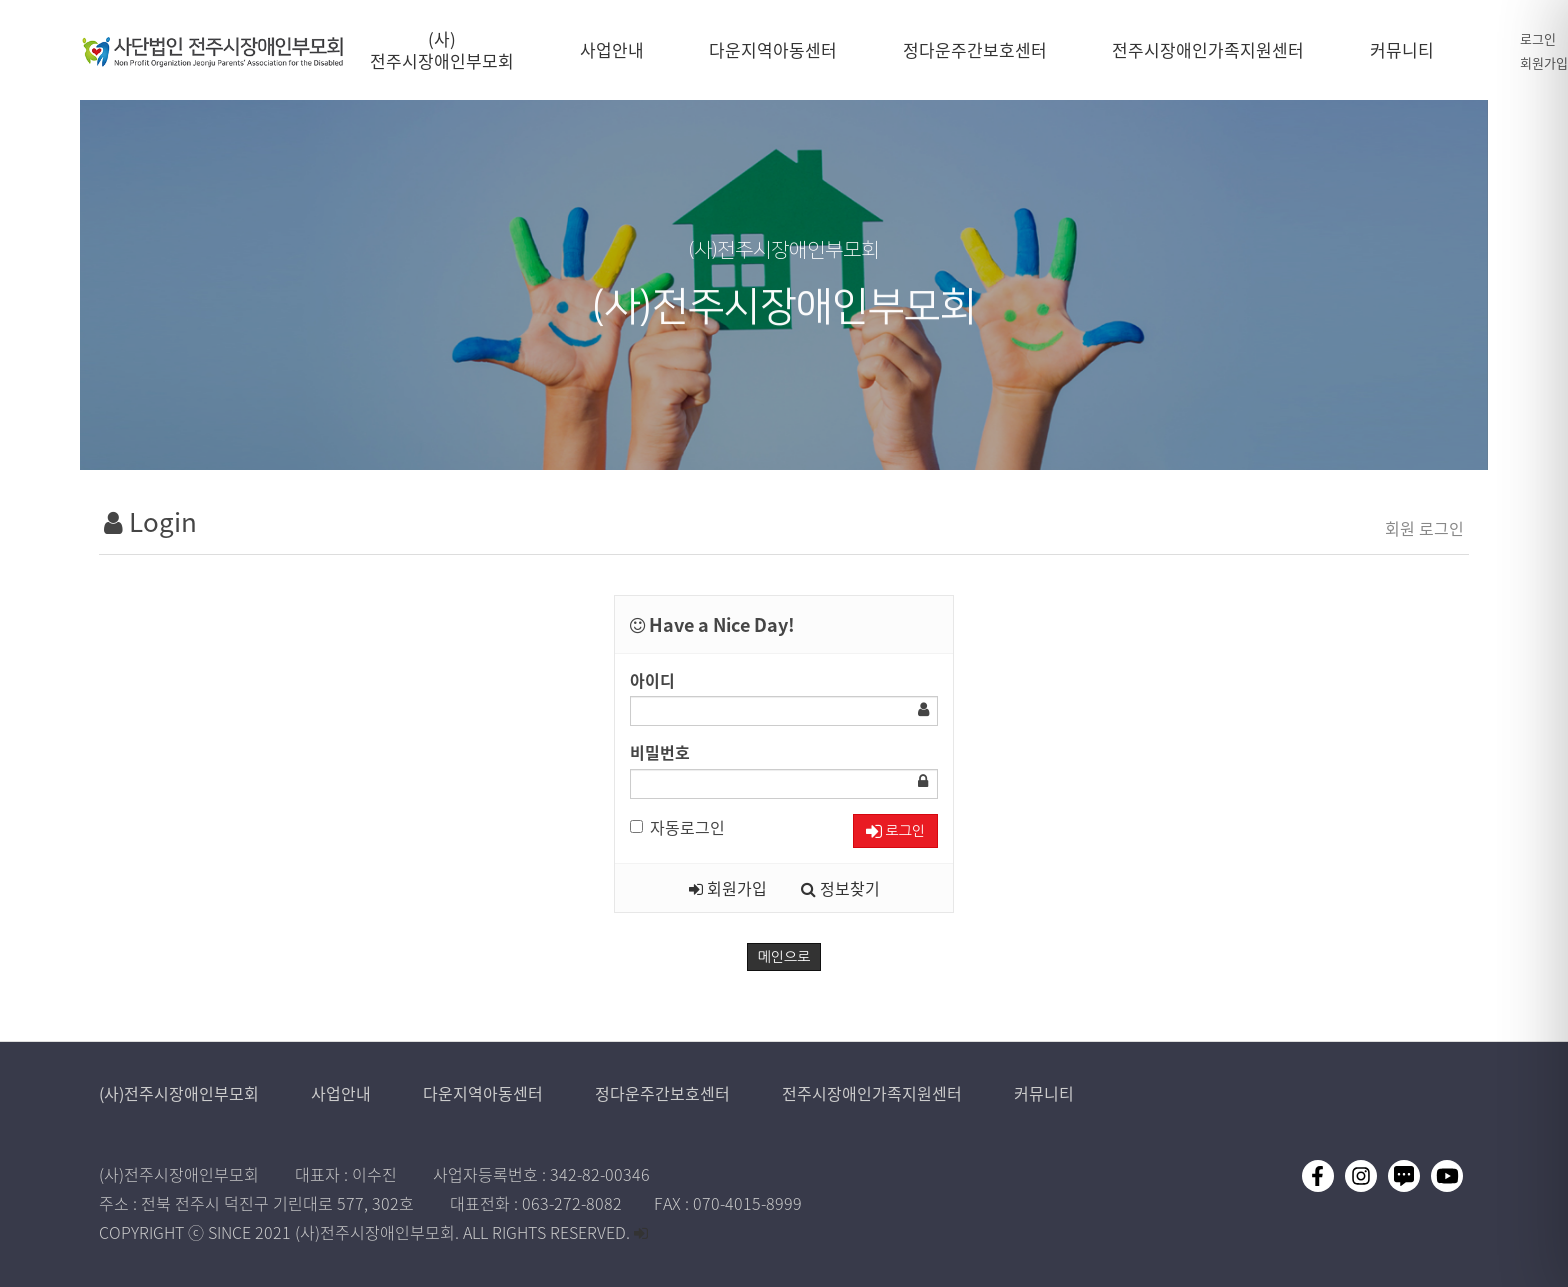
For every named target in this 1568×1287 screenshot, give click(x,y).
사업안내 (343, 1093)
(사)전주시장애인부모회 (181, 1093)
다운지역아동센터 (485, 1093)
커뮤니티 (1044, 1093)
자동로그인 (677, 827)
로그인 (1538, 38)
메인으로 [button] (784, 957)
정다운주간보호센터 (664, 1093)
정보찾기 (840, 888)
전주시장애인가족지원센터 (874, 1093)
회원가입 (1544, 62)
